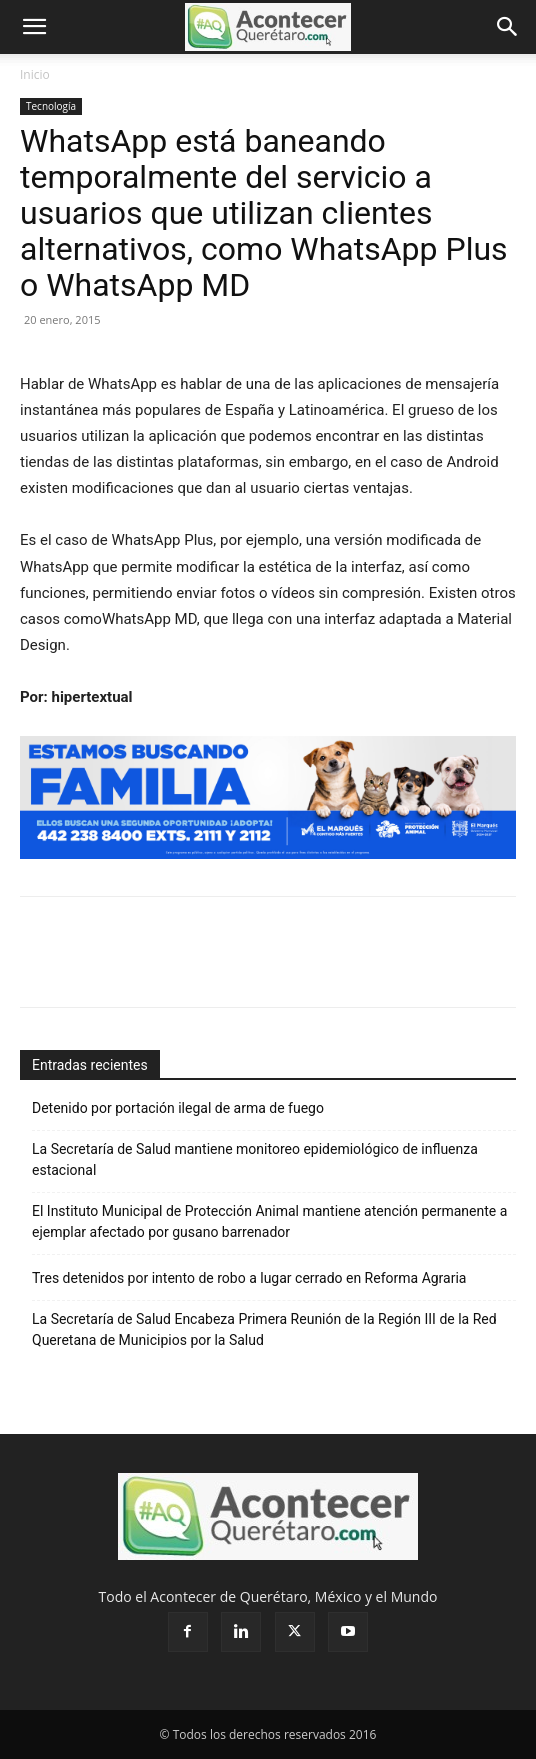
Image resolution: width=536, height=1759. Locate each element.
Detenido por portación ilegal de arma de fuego (178, 1108)
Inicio (35, 74)
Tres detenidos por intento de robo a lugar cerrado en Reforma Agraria (249, 1278)
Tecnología (51, 106)
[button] (34, 27)
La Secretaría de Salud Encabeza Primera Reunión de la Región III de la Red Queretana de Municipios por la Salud (264, 1329)
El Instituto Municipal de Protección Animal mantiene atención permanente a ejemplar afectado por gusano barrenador (269, 1221)
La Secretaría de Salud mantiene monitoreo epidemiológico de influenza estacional (255, 1159)
